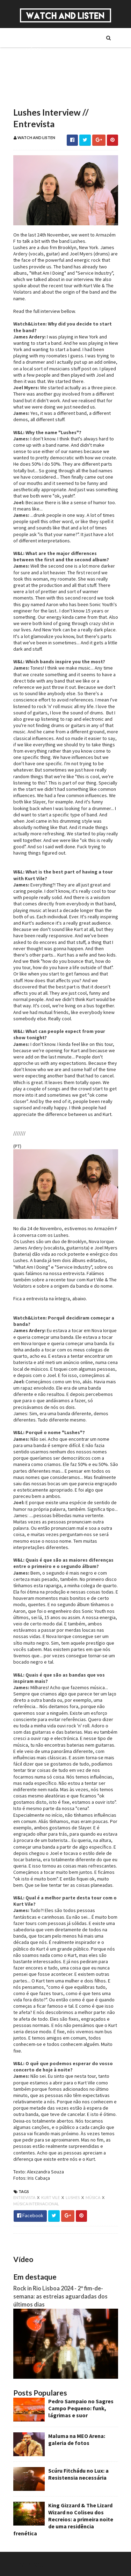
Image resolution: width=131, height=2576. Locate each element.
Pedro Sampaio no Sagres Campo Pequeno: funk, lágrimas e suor (81, 2408)
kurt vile (50, 2197)
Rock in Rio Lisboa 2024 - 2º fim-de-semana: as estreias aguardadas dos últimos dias (60, 2296)
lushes (73, 2197)
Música (34, 49)
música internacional (36, 2203)
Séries (32, 61)
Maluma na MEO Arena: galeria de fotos (76, 2439)
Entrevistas (39, 73)
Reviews (34, 97)
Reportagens (40, 85)
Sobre (32, 37)
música (93, 2197)
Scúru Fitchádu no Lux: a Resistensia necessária (78, 2474)
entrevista (24, 2197)
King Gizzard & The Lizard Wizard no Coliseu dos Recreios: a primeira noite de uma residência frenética (63, 2519)
